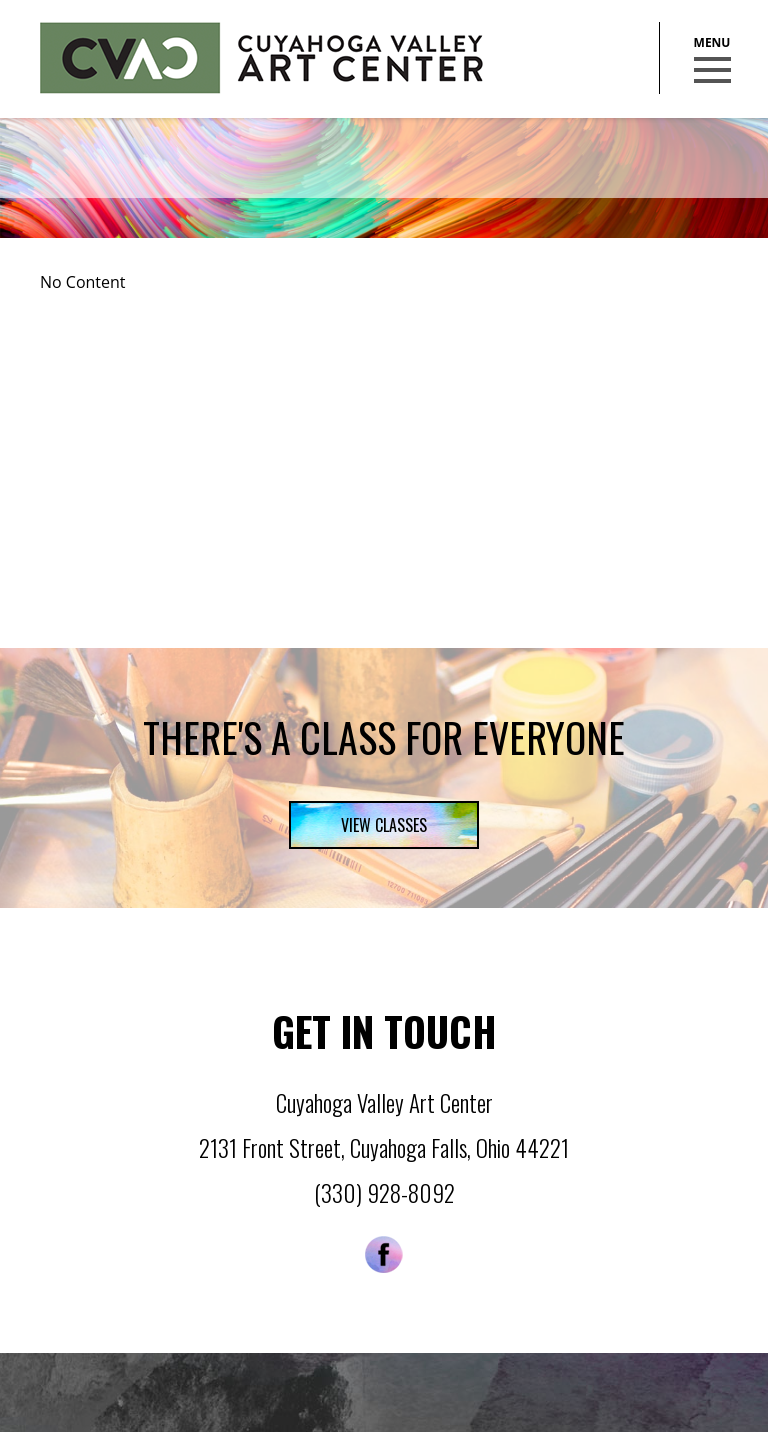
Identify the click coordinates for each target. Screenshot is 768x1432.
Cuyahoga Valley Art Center (261, 58)
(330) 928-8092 (384, 1193)
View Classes (384, 825)
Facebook (384, 1254)
